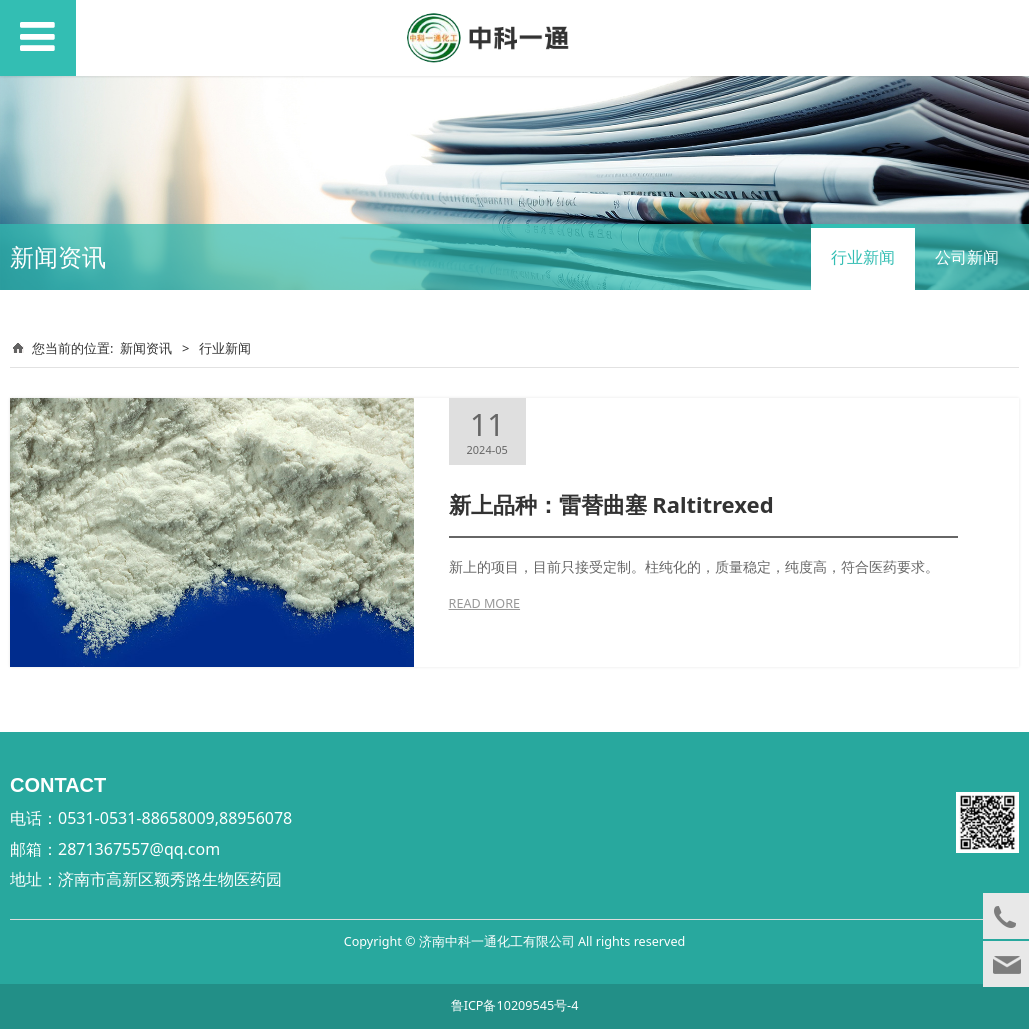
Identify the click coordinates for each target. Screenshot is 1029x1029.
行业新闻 (863, 257)
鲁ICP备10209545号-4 (515, 1005)
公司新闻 (967, 257)
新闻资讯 (146, 348)
